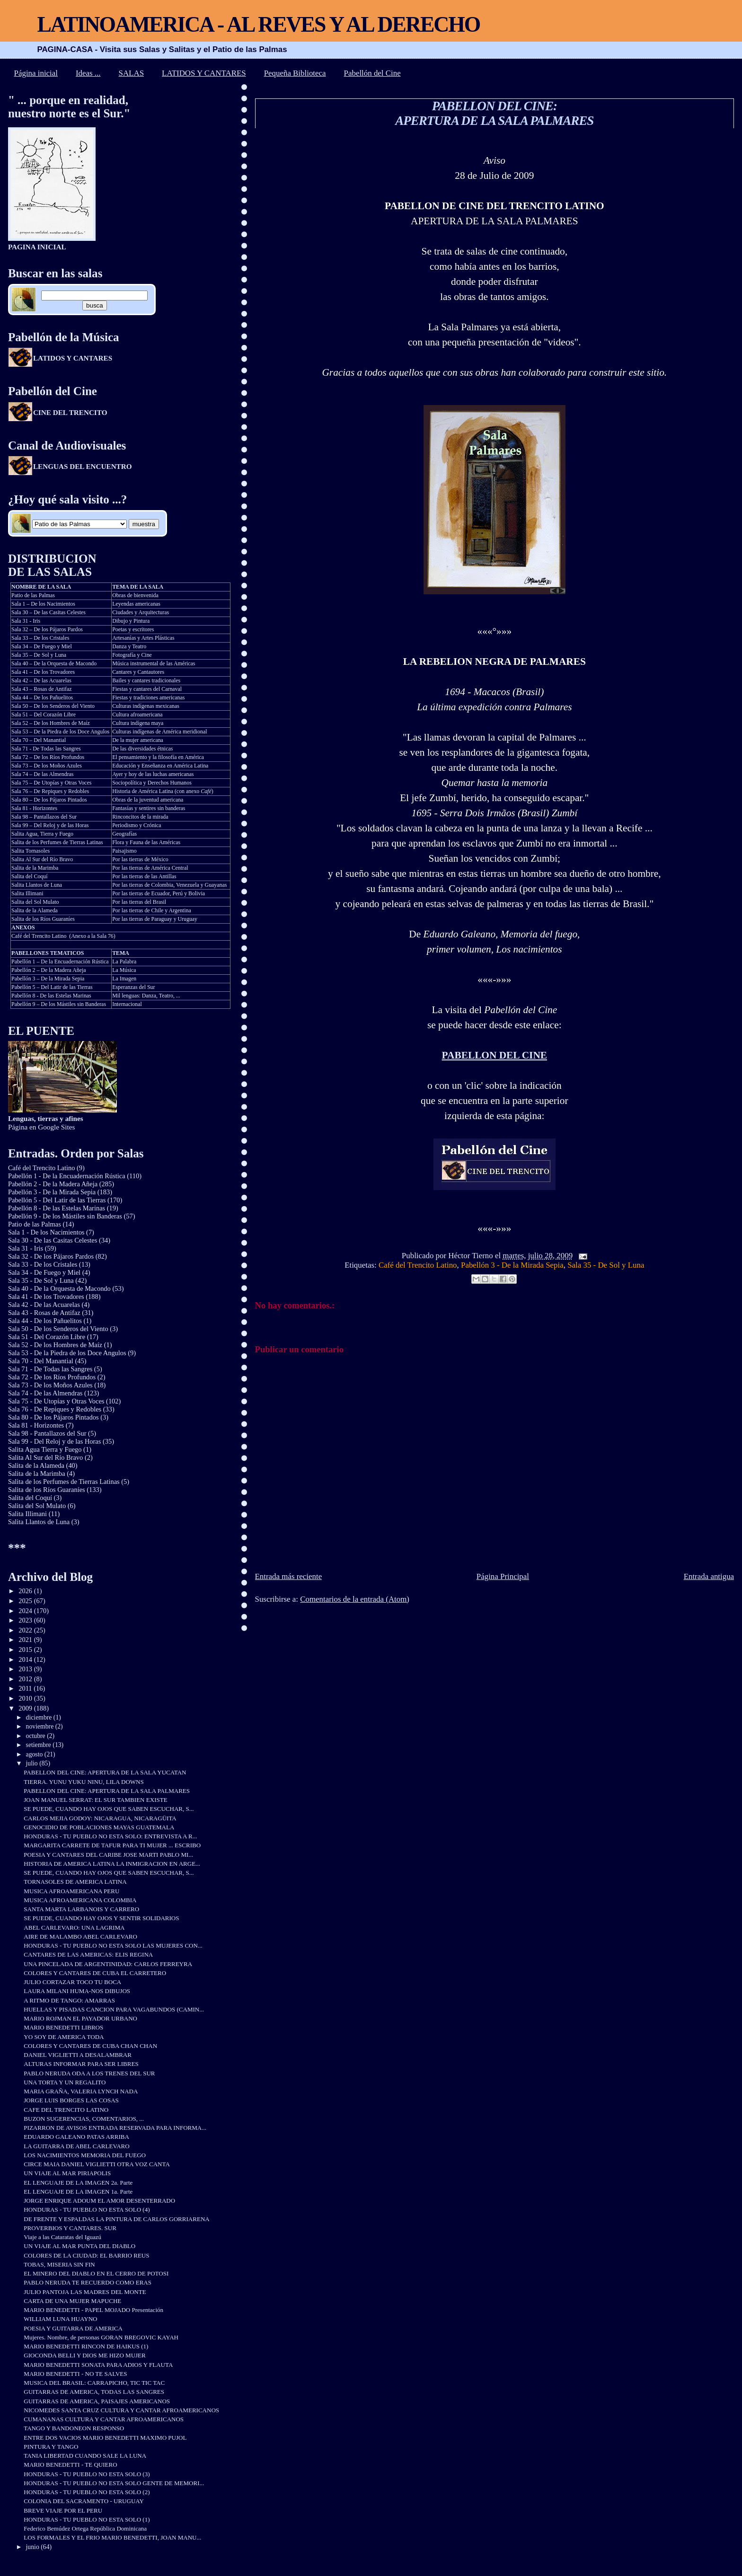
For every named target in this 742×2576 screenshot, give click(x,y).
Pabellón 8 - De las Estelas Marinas (51, 995)
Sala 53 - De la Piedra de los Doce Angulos (67, 1353)
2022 (26, 1630)
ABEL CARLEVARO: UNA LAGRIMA (74, 1927)
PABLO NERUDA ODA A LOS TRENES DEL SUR (89, 2073)
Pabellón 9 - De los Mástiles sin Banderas (65, 1216)
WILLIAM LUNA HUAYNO (60, 2318)
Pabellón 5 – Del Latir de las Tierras (52, 987)
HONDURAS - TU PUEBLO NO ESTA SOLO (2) (87, 2492)
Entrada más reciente (288, 1576)
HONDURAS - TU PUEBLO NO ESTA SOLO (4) (87, 2209)
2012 (26, 1679)
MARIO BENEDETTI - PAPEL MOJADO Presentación (93, 2309)
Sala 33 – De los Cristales (40, 638)
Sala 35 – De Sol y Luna (38, 655)
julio (33, 1763)
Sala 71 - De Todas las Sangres (46, 748)
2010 (26, 1698)
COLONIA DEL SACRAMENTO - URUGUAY (84, 2501)
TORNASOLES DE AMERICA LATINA (75, 1881)
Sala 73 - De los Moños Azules (50, 1385)
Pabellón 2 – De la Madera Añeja (48, 970)
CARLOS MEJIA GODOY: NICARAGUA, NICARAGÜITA (100, 1818)
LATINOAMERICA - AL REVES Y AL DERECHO (258, 24)
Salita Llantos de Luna (36, 885)
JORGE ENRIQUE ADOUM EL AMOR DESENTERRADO (99, 2200)
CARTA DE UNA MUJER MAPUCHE (72, 2300)
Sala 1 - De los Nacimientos (46, 1232)
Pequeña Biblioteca (295, 73)
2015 (26, 1649)
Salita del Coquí (29, 876)
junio (33, 2546)
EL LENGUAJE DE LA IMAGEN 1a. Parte (78, 2191)
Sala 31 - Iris (25, 621)
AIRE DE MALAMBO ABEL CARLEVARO (80, 1936)
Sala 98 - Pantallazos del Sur (47, 1433)
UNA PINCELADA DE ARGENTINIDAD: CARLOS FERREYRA (108, 1963)
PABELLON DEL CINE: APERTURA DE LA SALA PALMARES (494, 113)
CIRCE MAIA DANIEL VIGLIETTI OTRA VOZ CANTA (97, 2164)
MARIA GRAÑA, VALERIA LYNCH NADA (81, 2091)
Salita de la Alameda (34, 910)
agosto (35, 1754)
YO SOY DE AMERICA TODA (64, 2036)
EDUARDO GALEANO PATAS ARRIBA (76, 2136)
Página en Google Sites (45, 1122)
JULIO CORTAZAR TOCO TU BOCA (72, 1981)
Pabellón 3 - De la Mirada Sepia (512, 1265)
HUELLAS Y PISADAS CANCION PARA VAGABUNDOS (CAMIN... (114, 2009)
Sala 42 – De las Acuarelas (41, 680)
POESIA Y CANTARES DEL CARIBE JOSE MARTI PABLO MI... (108, 1854)
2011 (26, 1688)
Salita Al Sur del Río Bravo (42, 859)
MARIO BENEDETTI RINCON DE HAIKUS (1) (86, 2346)
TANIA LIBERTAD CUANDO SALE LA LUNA (85, 2455)
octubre (36, 1735)
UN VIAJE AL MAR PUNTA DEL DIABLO (79, 2246)
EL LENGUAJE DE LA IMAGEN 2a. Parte (78, 2182)
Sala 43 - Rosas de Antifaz (44, 1312)
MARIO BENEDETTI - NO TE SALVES (75, 2373)
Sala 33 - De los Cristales (42, 1264)
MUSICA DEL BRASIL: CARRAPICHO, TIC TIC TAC (94, 2382)
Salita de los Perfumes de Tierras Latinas (57, 842)
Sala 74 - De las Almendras (45, 1393)
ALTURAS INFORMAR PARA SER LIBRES (81, 2063)
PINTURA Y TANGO (51, 2446)
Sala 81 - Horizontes (34, 808)
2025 (26, 1601)
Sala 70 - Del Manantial (40, 1361)
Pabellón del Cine (372, 73)
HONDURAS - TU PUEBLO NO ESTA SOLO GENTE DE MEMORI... (114, 2483)
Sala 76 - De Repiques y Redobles (54, 1409)
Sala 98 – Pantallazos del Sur (44, 816)
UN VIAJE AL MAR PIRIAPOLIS (67, 2173)
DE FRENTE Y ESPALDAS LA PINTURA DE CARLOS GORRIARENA (116, 2219)
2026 (26, 1591)
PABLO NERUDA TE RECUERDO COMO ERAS (87, 2282)
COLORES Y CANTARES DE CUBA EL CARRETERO (95, 1972)
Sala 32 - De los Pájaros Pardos (51, 1256)
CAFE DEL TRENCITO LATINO (66, 2109)
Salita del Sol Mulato (35, 902)
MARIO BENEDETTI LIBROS (63, 2027)
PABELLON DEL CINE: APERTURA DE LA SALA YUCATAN (105, 1772)
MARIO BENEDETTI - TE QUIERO (70, 2464)
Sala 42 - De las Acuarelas (44, 1304)
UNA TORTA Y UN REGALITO (65, 2082)
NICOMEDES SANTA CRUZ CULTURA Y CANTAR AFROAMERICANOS (121, 2410)
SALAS (131, 73)
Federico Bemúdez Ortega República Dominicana (85, 2528)
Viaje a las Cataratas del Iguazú (62, 2237)
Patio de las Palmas (33, 595)
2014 (26, 1659)
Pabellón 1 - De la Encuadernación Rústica (66, 1176)
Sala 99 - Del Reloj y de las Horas (54, 1441)
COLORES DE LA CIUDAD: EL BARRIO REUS (86, 2255)
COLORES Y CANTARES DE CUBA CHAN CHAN (90, 2045)
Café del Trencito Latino (418, 1265)
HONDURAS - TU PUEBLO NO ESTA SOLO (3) (87, 2474)
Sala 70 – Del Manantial (38, 740)
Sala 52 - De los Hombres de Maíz (55, 1345)
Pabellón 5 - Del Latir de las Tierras (57, 1200)
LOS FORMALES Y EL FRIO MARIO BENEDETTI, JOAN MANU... (112, 2537)
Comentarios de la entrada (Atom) (354, 1599)
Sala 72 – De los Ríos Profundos (47, 757)
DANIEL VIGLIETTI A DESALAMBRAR (78, 2054)
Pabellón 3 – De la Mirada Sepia (47, 978)
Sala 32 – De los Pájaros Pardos (47, 629)
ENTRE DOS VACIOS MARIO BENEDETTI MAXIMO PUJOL (105, 2437)
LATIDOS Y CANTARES (204, 73)
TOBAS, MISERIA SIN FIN (59, 2264)
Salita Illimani (27, 893)
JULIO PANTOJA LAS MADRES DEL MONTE (85, 2291)
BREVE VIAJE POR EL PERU (63, 2510)
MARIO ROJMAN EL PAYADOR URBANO (80, 2018)
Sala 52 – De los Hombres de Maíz (50, 723)
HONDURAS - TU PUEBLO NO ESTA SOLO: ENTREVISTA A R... (110, 1836)
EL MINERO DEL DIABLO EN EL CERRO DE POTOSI (96, 2273)
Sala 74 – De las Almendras (42, 774)
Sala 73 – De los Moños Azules (46, 765)
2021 (26, 1639)
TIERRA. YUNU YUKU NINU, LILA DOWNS (83, 1781)
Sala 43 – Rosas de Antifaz (41, 689)
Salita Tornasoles (30, 850)
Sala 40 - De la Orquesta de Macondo (59, 1288)
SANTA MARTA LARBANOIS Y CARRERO (81, 1909)
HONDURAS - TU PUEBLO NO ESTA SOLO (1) (87, 2519)
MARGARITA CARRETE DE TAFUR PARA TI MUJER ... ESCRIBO (112, 1845)
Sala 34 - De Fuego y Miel (44, 1272)
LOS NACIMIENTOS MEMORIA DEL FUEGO (85, 2155)
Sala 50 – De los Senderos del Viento (53, 706)
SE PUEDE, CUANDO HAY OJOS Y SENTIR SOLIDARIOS (101, 1918)
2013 (26, 1669)
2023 (26, 1620)
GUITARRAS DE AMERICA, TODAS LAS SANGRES (94, 2391)
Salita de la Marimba (34, 868)
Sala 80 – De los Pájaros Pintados (49, 799)
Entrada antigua (709, 1576)
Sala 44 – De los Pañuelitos (42, 697)
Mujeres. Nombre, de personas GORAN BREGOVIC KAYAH (101, 2337)
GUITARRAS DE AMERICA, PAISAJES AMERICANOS (97, 2401)
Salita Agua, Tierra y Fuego (42, 833)
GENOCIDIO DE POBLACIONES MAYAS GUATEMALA (99, 1827)
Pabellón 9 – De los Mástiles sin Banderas (58, 1004)
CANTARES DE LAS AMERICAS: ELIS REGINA (88, 1954)
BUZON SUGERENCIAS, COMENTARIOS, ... (84, 2118)
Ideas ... (88, 73)
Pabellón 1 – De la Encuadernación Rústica (60, 961)
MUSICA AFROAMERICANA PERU (71, 1891)
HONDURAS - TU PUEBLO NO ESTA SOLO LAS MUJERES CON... (113, 1945)
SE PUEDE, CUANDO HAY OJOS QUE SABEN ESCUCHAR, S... (109, 1808)
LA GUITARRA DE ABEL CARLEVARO (76, 2146)
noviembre (40, 1726)
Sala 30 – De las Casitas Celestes (48, 612)
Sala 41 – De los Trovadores (43, 672)
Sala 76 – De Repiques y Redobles (50, 791)
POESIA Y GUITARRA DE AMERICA (73, 2328)
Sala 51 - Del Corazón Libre (46, 1337)
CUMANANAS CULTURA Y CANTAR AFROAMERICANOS (104, 2419)
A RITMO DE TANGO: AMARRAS (69, 2000)
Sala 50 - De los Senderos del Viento (58, 1328)
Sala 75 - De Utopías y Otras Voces (56, 1401)
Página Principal (503, 1576)
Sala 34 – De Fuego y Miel (41, 646)
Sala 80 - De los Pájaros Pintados (53, 1417)
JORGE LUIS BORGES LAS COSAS (71, 2100)
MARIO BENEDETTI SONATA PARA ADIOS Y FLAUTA (98, 2364)
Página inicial (36, 73)
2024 (26, 1610)
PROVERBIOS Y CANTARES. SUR (70, 2228)
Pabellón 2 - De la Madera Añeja (52, 1184)
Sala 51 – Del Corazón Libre (43, 714)
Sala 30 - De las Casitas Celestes (52, 1240)
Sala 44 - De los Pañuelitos (45, 1320)
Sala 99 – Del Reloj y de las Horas (49, 825)
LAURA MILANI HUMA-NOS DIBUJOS (77, 1990)
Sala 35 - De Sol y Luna (605, 1265)
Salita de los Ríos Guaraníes (43, 919)
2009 (26, 1708)
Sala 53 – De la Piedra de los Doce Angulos (60, 731)
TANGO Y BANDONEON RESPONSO (74, 2428)
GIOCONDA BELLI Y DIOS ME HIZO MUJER (84, 2355)
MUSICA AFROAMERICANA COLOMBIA (80, 1900)
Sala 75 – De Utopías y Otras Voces (51, 782)
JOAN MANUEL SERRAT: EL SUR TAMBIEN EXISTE (95, 1799)
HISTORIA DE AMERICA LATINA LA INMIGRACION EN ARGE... (112, 1863)
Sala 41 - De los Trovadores (46, 1296)
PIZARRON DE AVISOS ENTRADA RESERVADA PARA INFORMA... (115, 2127)
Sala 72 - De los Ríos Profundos (52, 1377)
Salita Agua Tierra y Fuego (45, 1449)
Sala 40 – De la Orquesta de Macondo (54, 663)
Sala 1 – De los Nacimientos (43, 603)
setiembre (39, 1744)
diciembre (39, 1717)
